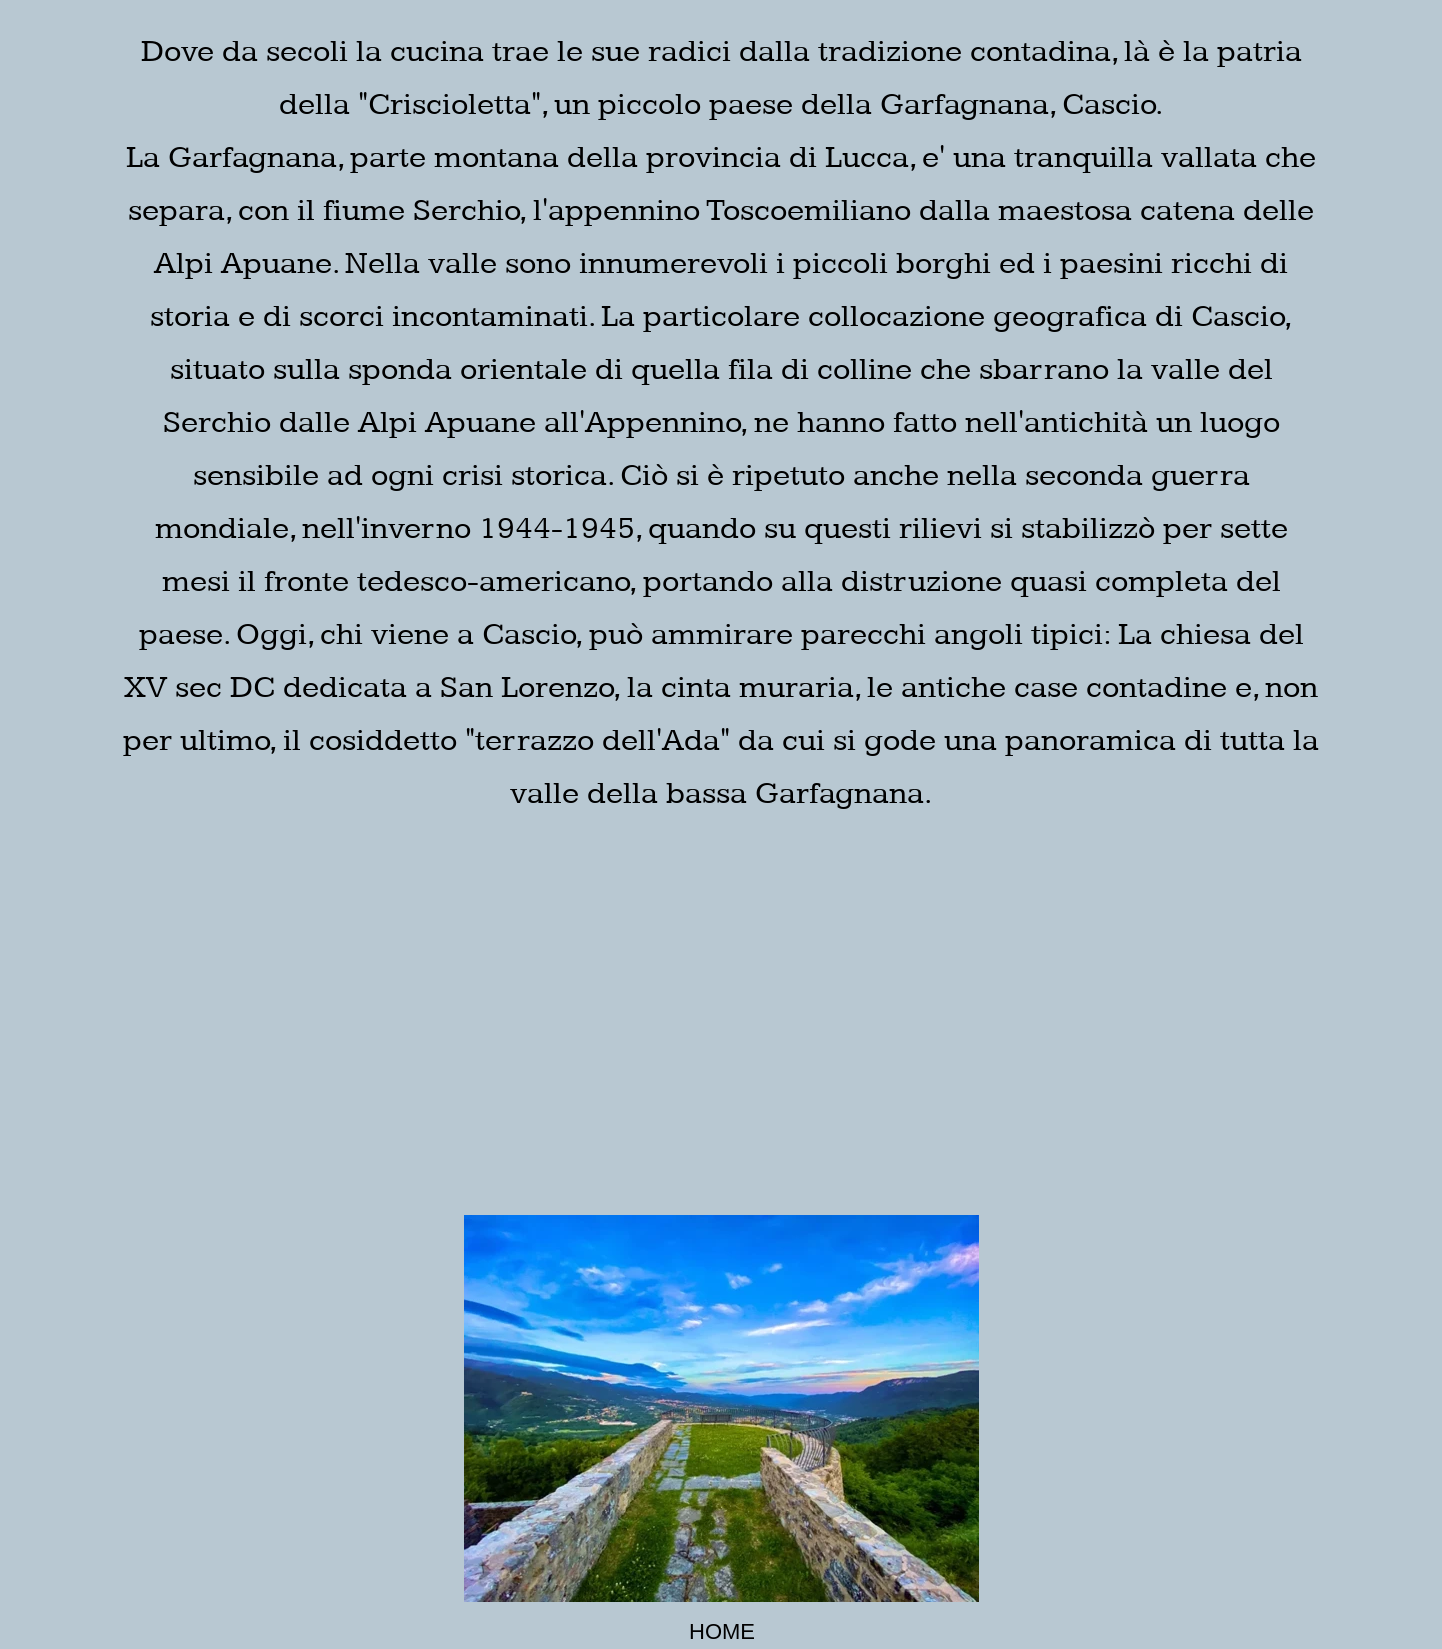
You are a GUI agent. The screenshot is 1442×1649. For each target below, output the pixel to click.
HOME (722, 1631)
